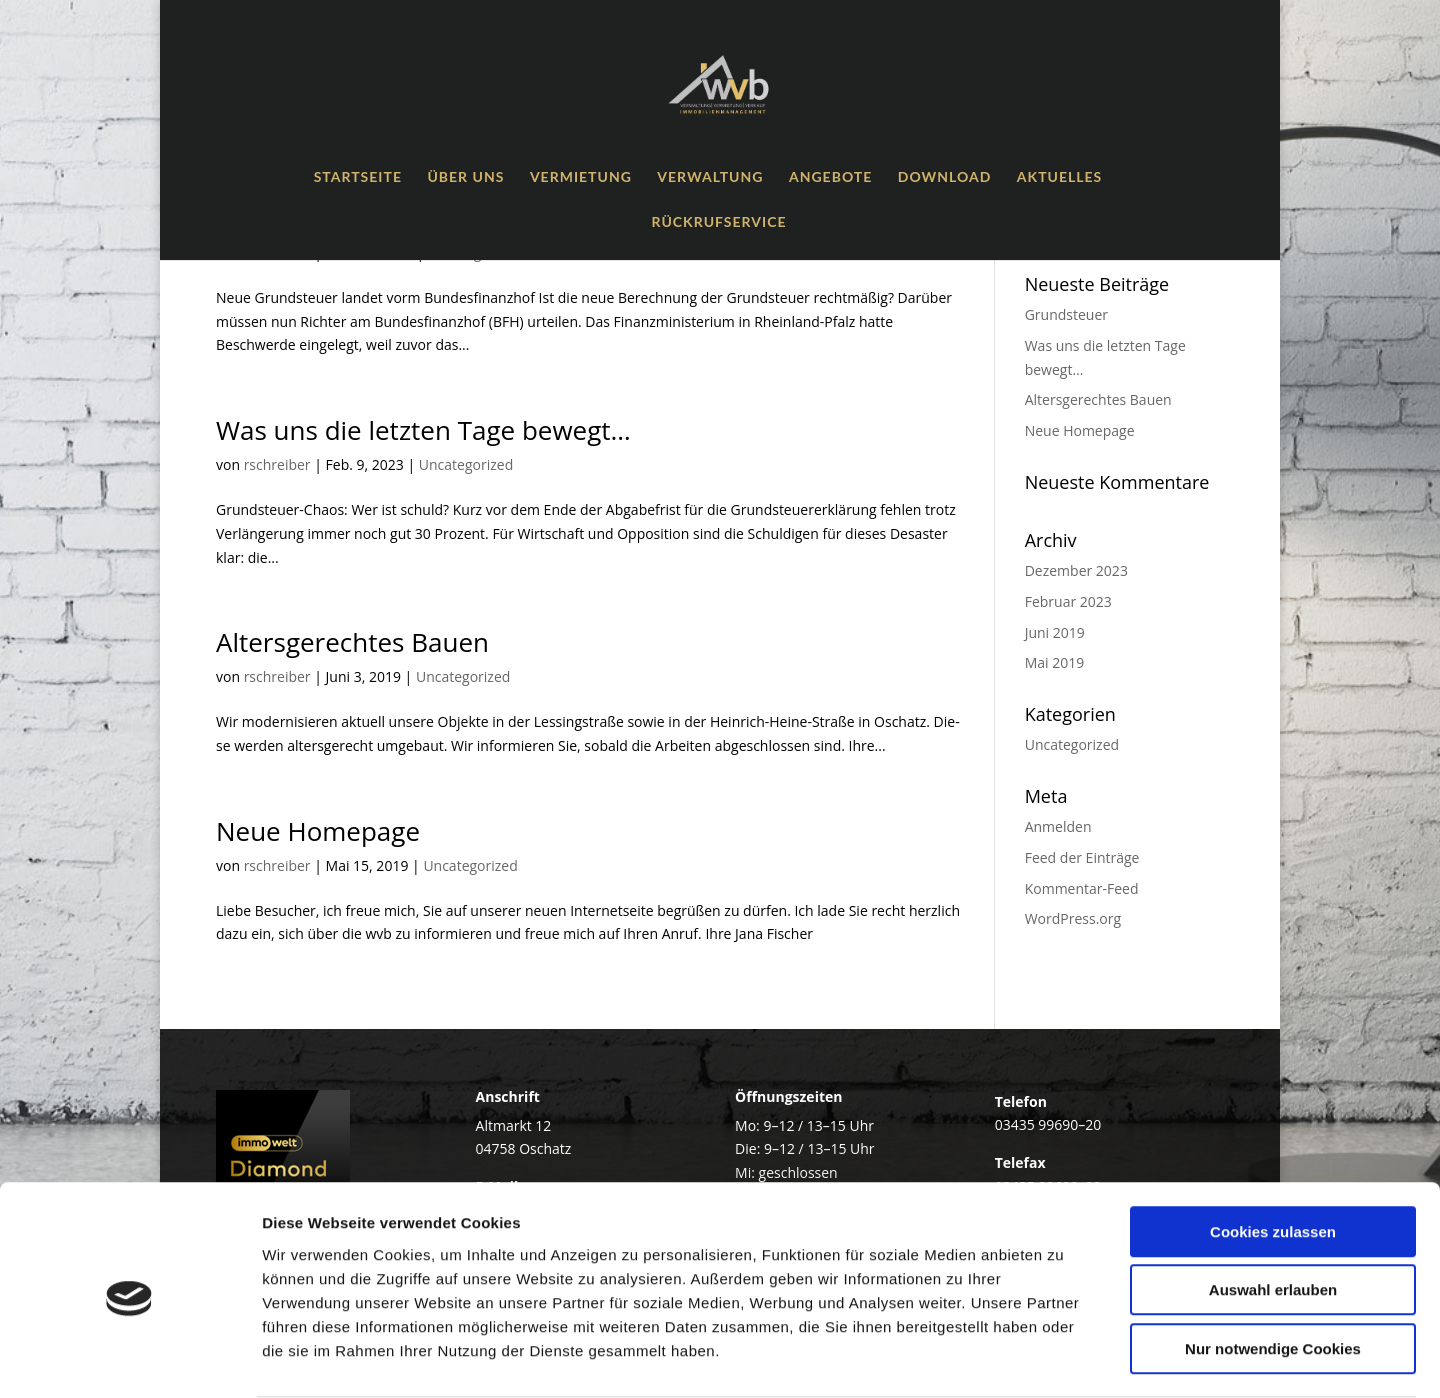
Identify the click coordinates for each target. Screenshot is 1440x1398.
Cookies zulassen (1273, 1153)
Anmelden (1058, 826)
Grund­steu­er (1066, 314)
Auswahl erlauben (1273, 1212)
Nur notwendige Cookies (1273, 1270)
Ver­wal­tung (710, 177)
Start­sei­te (358, 177)
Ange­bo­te (830, 177)
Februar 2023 (1068, 601)
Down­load (945, 177)
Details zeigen (1063, 1358)
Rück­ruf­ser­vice (719, 222)
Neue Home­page (318, 831)
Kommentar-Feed (1082, 888)
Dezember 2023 (1076, 570)
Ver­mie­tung (581, 177)
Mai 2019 (1055, 662)
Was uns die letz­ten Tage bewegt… (423, 430)
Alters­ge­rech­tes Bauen (352, 642)
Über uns (465, 177)
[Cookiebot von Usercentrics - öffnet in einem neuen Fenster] (129, 1359)
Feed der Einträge (1082, 857)
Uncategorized (466, 464)
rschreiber (277, 464)
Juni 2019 (1055, 632)
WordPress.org (1073, 918)
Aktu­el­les (1059, 177)
